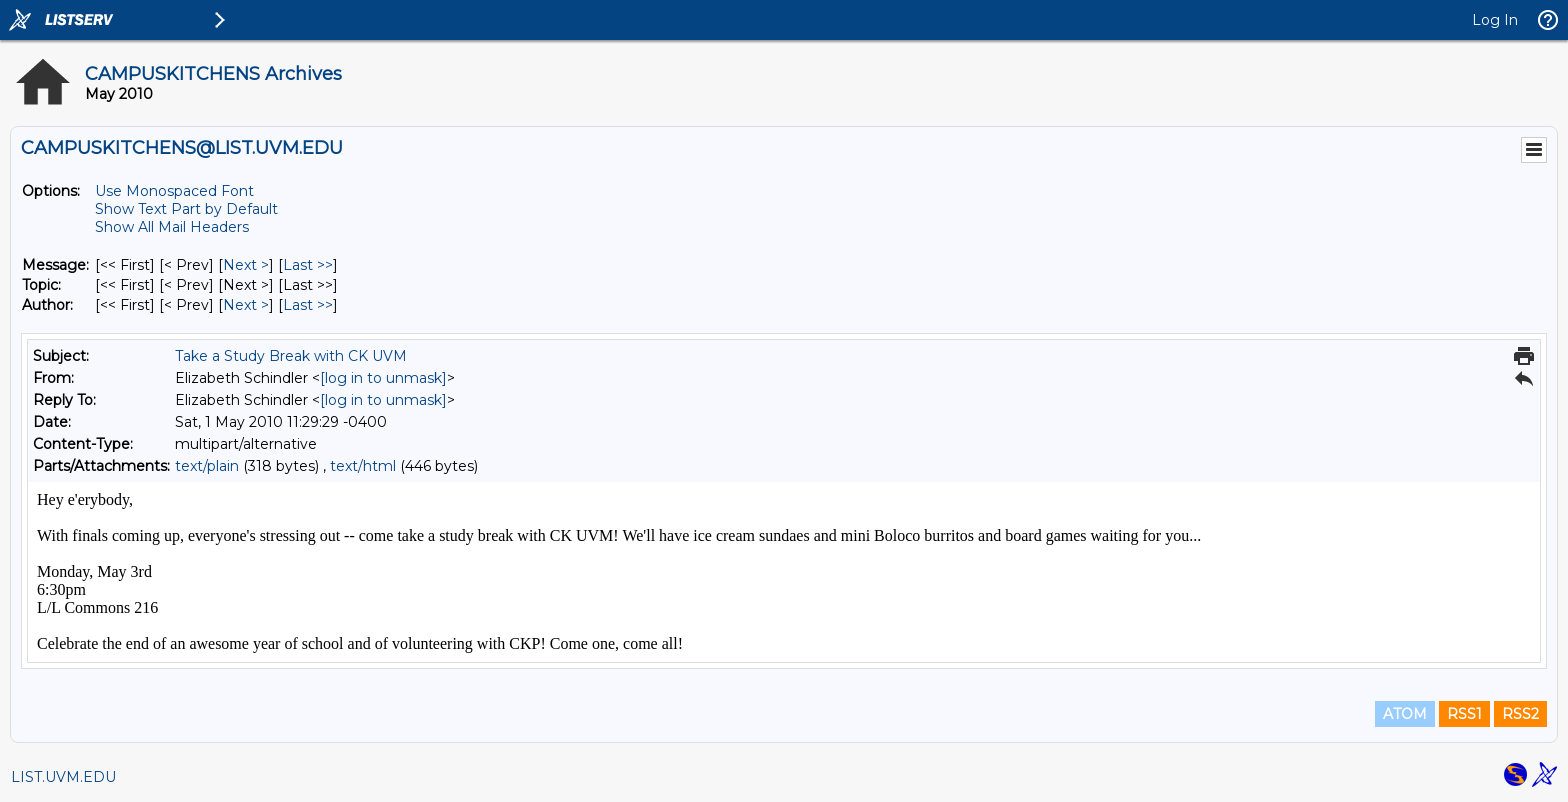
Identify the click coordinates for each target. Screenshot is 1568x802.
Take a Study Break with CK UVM (291, 356)
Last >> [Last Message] (308, 265)
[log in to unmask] (383, 378)
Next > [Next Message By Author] (246, 305)
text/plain (207, 466)
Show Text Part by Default (186, 209)
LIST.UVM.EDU (63, 777)
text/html (363, 466)
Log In (1495, 20)
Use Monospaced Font (174, 191)
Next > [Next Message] (246, 265)
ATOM (1405, 714)
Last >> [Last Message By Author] (308, 305)
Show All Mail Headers (172, 227)
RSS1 (1464, 714)
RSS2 (1520, 714)
